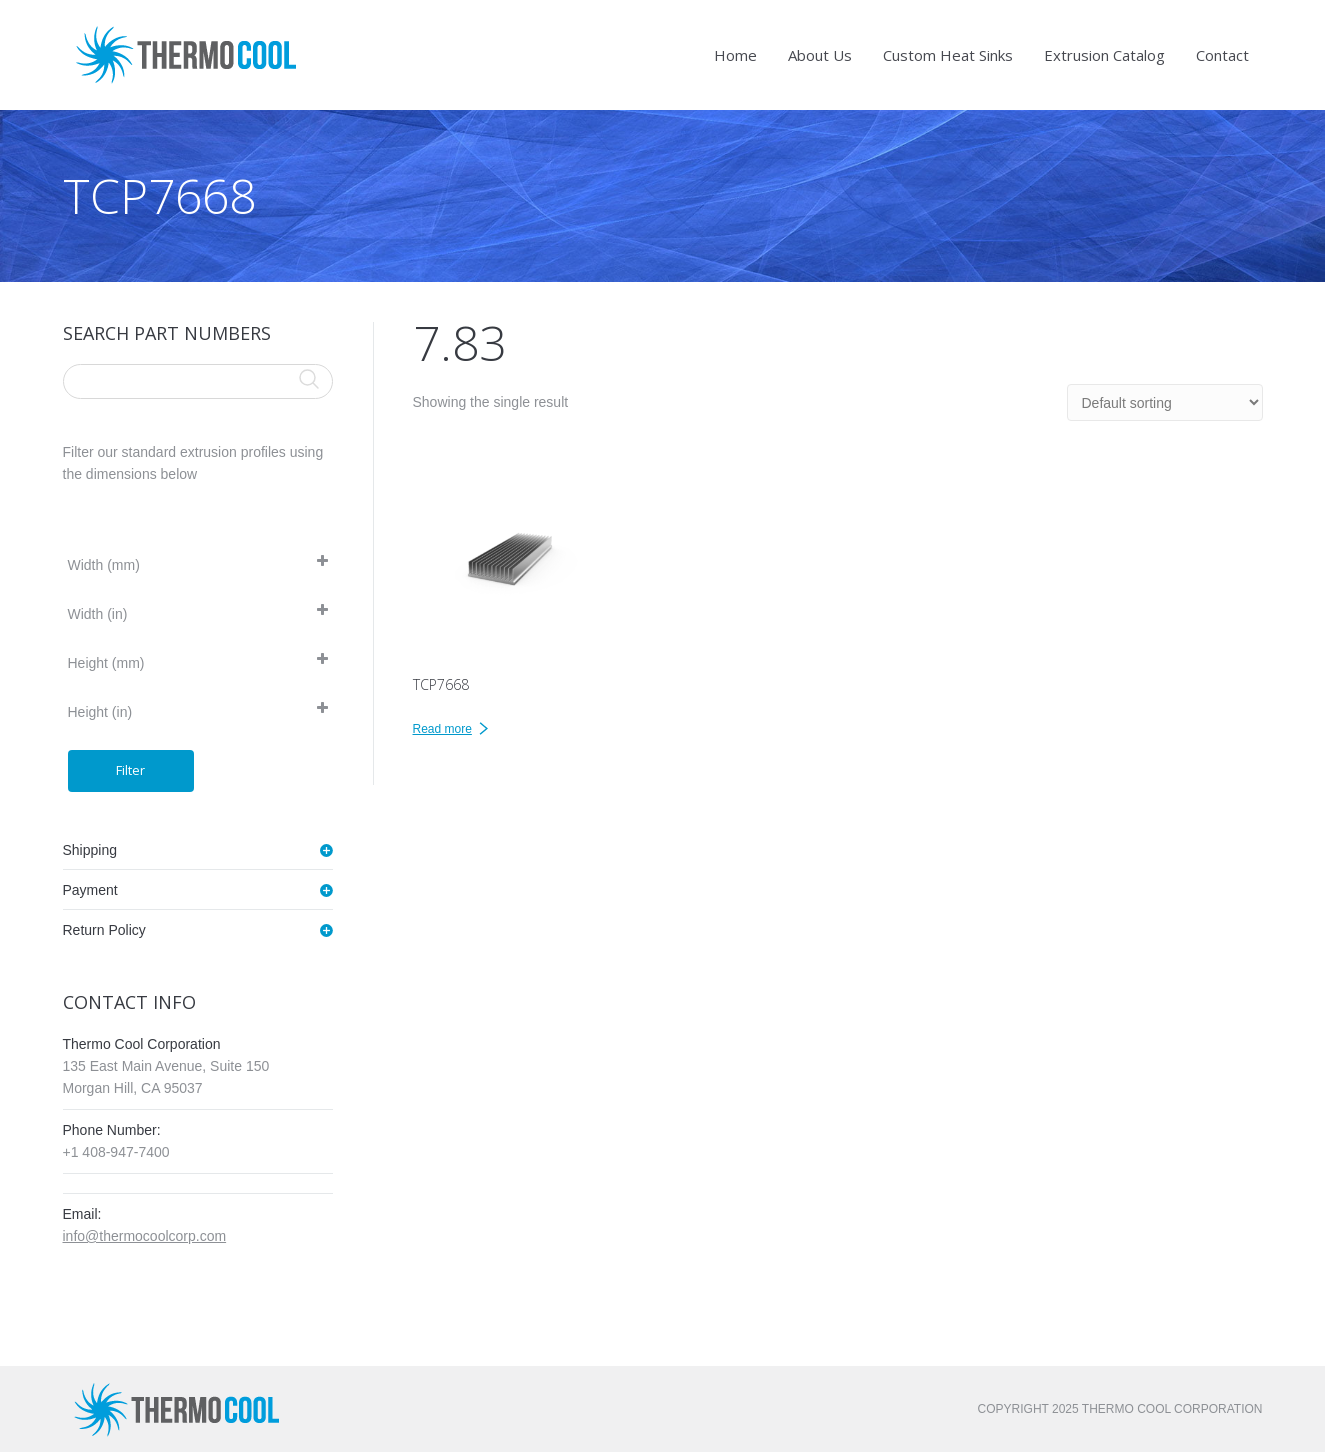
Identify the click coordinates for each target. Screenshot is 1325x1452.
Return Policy (104, 930)
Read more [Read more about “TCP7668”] (442, 729)
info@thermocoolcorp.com (145, 1236)
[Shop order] (1165, 402)
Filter (130, 770)
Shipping (90, 850)
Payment (90, 890)
